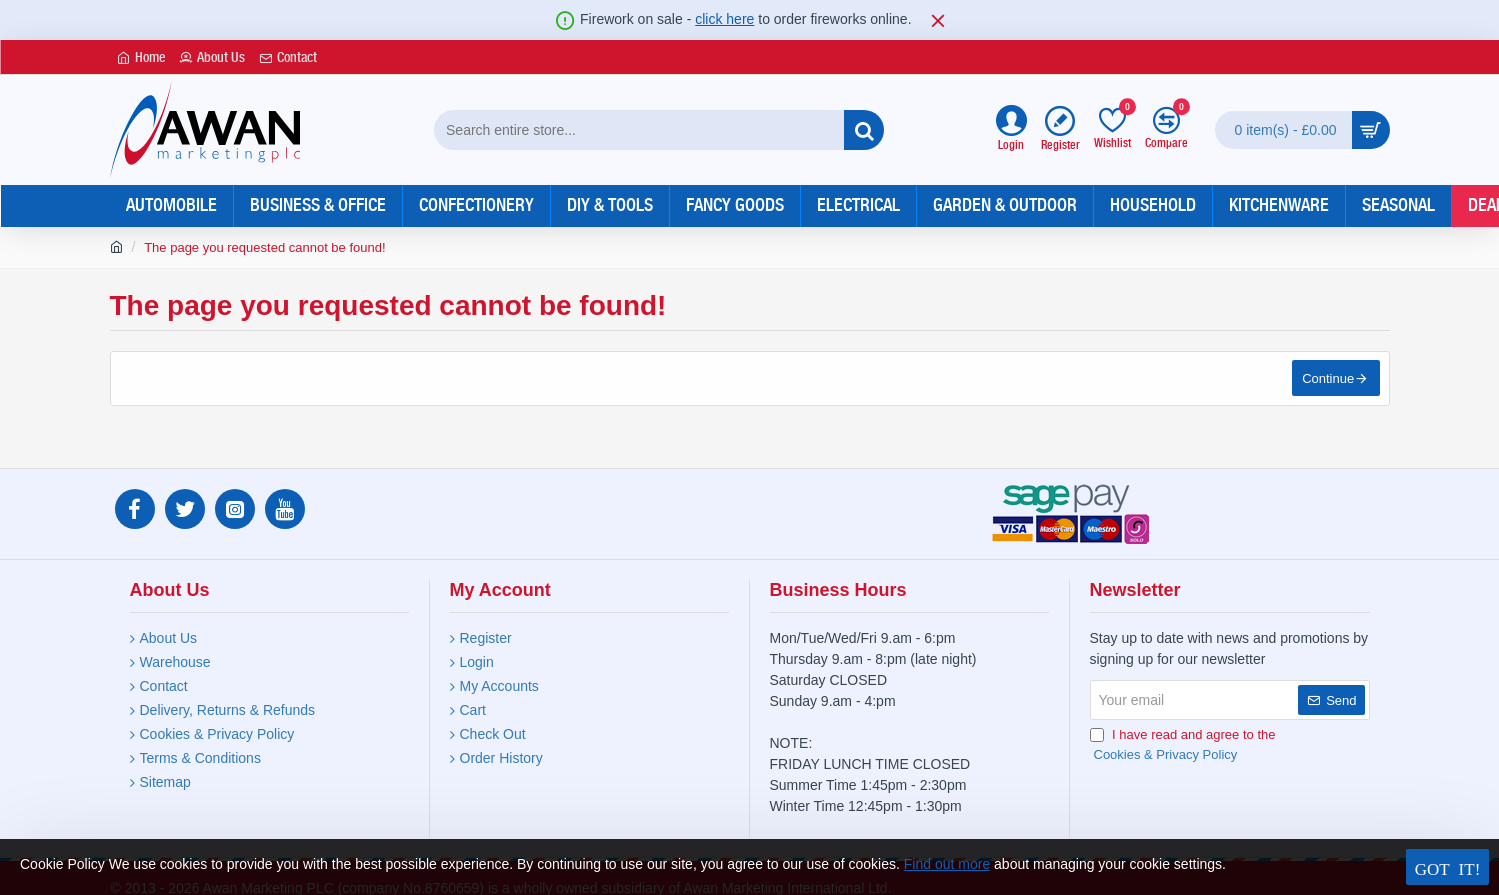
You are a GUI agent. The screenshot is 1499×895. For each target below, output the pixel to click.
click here (724, 19)
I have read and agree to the (1183, 745)
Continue (1327, 379)
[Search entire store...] (864, 130)
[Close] (938, 20)
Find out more (947, 864)
